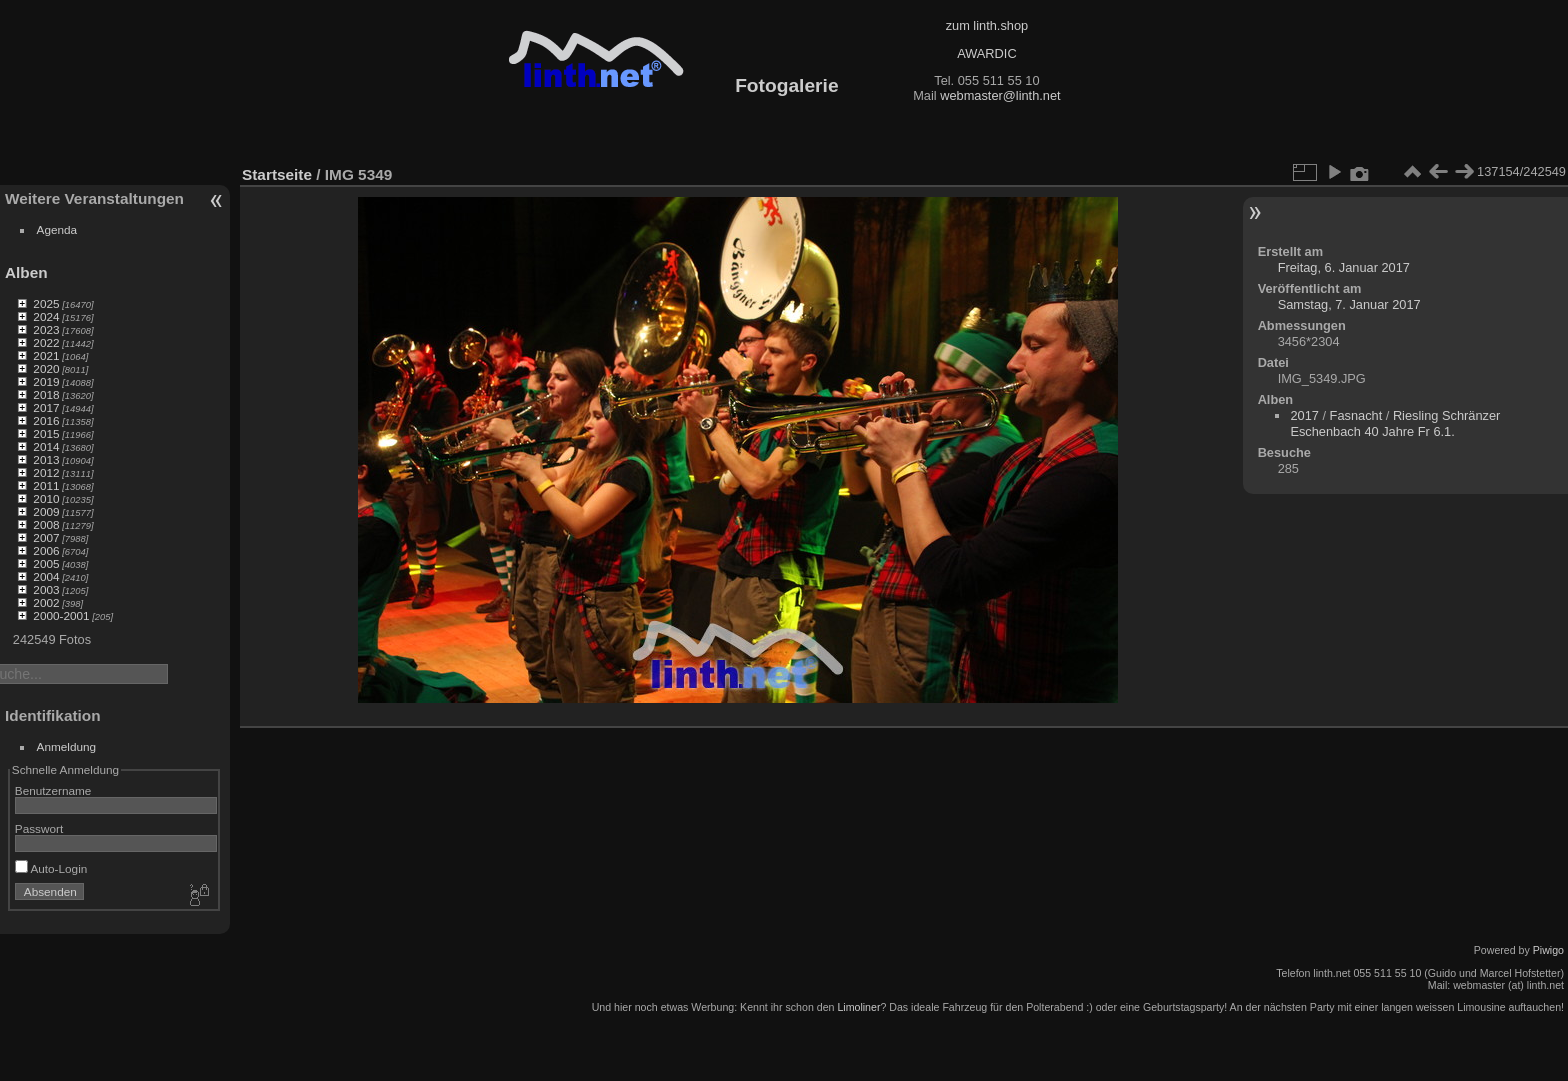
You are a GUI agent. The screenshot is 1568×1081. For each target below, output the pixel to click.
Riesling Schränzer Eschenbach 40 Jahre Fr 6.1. (1395, 423)
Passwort (39, 828)
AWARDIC (986, 53)
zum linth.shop (987, 25)
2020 (46, 368)
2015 (46, 433)
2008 (46, 524)
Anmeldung (67, 746)
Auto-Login (51, 868)
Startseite (277, 174)
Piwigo (1548, 950)
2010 (46, 498)
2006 (46, 550)
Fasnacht (1356, 415)
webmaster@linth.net (1000, 95)
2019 (46, 381)
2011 (46, 485)
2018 (46, 394)
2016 (46, 420)
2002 (46, 602)
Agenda (57, 229)
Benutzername (53, 790)
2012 (46, 472)
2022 (46, 342)
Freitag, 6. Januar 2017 (1344, 267)
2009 (46, 511)
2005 (46, 563)
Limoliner (858, 1007)
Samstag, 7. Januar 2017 (1349, 304)
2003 (46, 589)
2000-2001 (61, 615)
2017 (46, 407)
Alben (26, 272)
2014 (46, 446)
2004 (46, 576)
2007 (46, 537)
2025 (46, 303)
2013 (46, 459)
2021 (46, 355)
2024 (46, 316)
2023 (46, 329)
